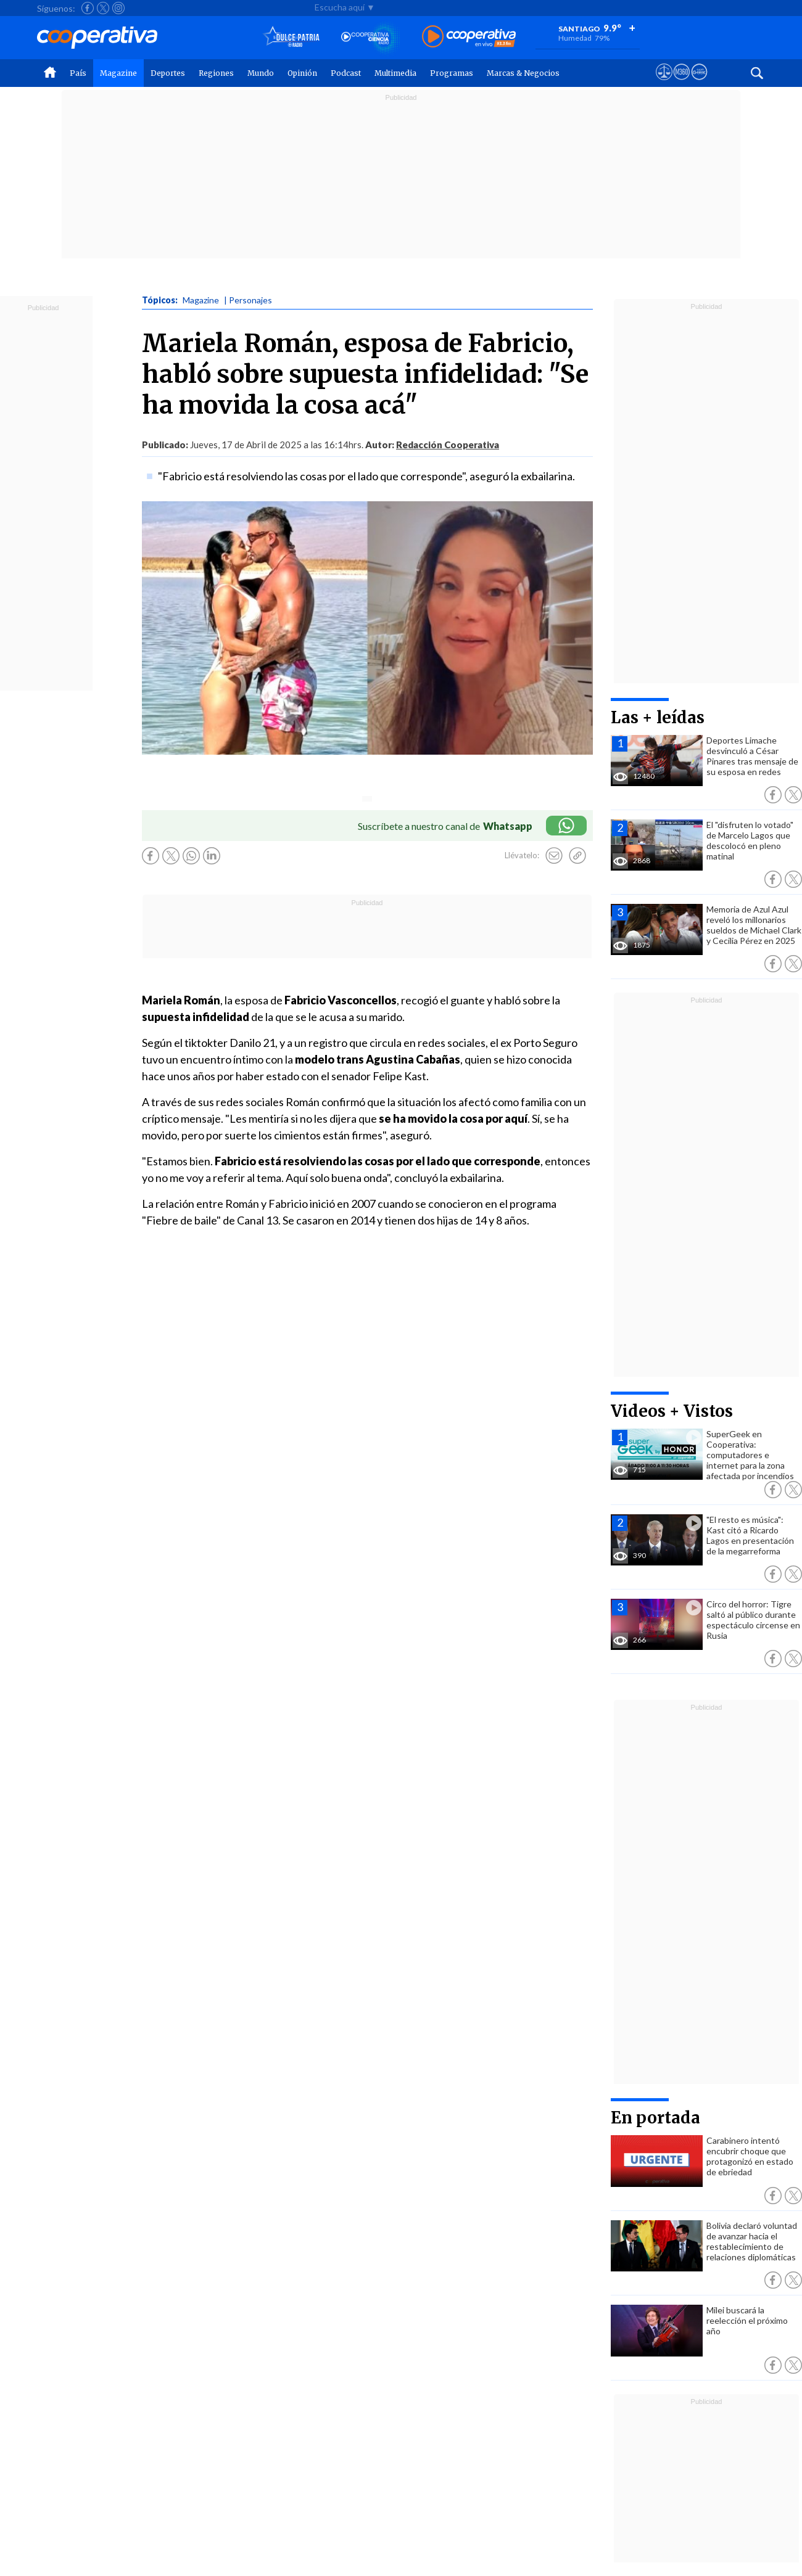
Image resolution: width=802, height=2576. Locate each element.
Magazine (118, 73)
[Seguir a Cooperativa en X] (103, 8)
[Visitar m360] (681, 83)
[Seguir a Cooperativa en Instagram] (118, 8)
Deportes (168, 73)
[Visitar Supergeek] (699, 83)
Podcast (346, 73)
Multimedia (395, 73)
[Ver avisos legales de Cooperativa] (664, 83)
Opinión (302, 73)
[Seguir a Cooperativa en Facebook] (87, 8)
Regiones (216, 73)
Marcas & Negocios (523, 73)
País (78, 73)
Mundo (260, 73)
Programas (451, 73)
